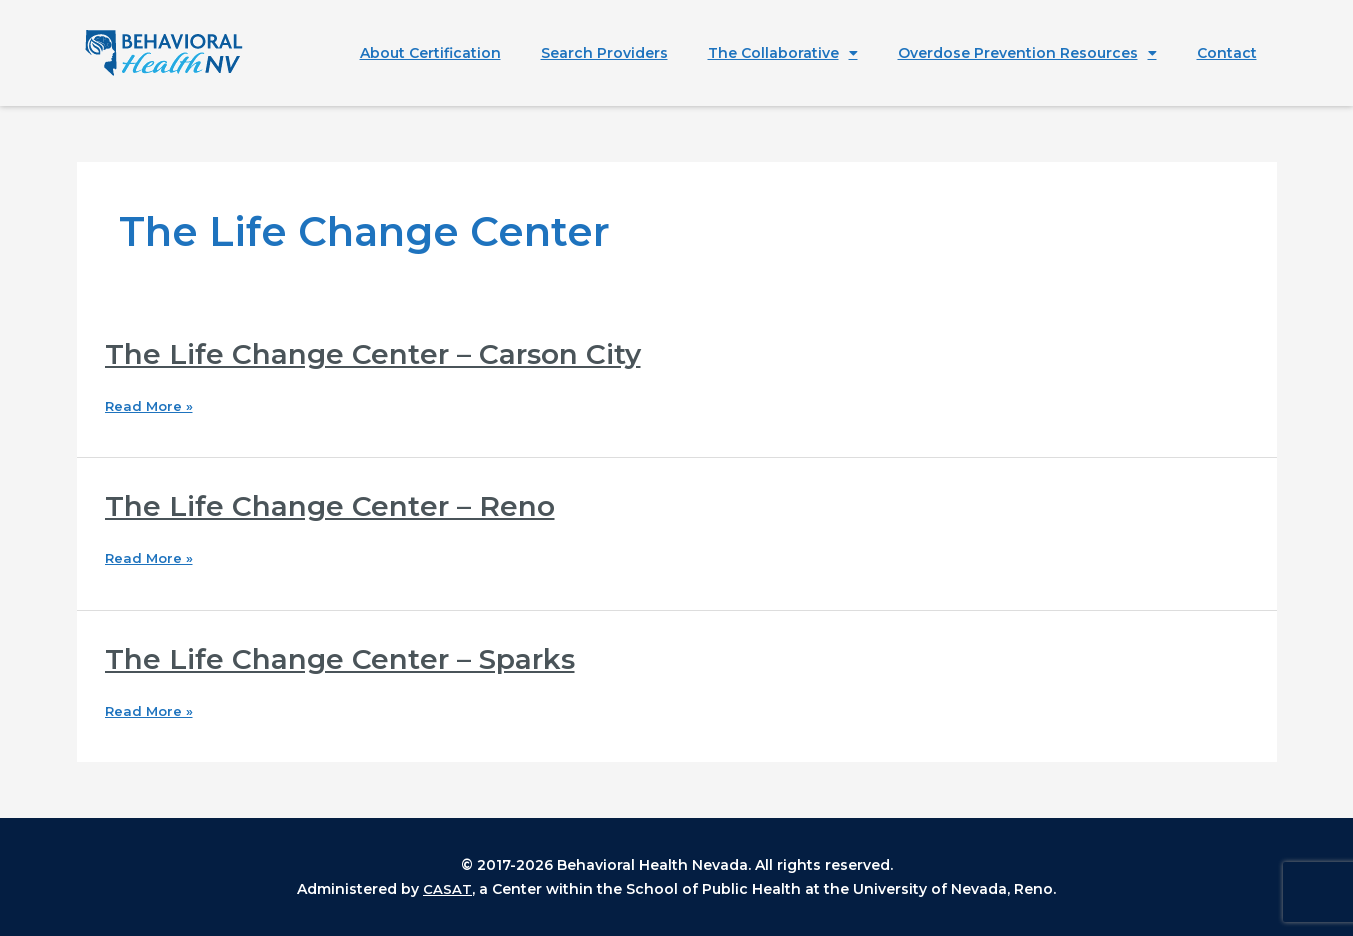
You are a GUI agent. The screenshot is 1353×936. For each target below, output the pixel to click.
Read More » (150, 406)
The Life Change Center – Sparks (352, 658)
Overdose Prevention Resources (1027, 53)
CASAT (447, 889)
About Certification (430, 53)
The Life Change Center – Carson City (388, 353)
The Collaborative (783, 53)
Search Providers (604, 53)
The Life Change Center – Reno (341, 505)
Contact (1227, 53)
